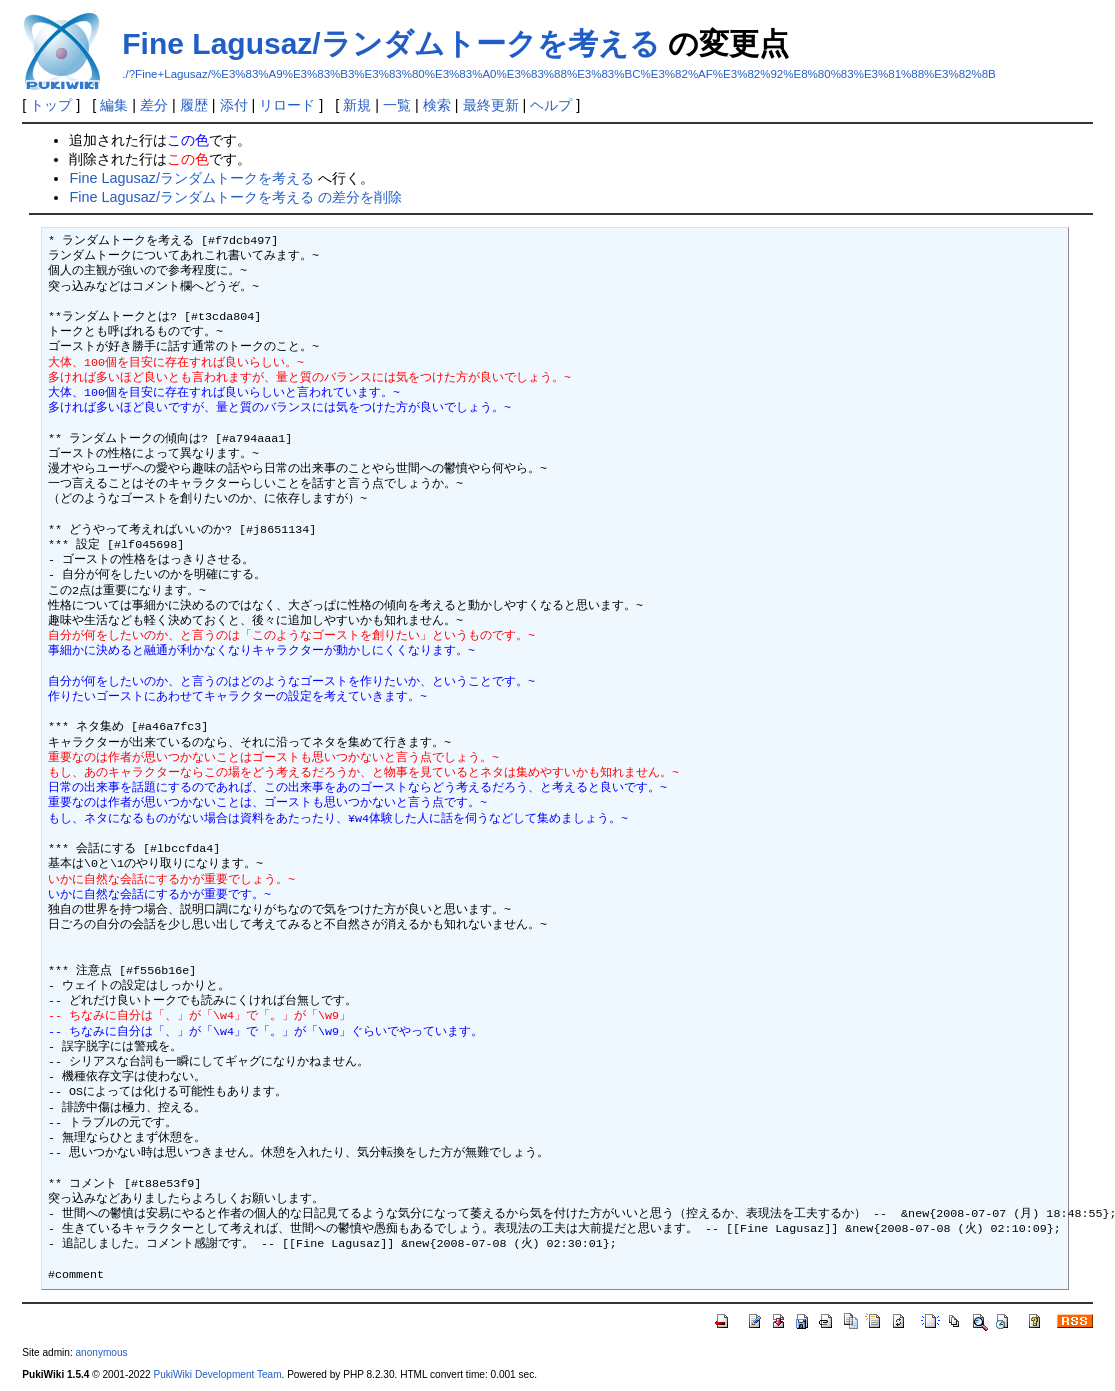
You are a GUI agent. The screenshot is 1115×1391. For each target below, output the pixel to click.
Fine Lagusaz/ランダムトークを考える (390, 43)
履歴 (194, 105)
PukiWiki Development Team (217, 1374)
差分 (154, 105)
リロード (287, 105)
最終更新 (491, 105)
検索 (437, 105)
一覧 (397, 105)
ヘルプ (551, 105)
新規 (357, 105)
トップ (51, 105)
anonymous (102, 1352)
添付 (234, 105)
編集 (114, 105)
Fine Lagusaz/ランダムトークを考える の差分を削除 (235, 197)
